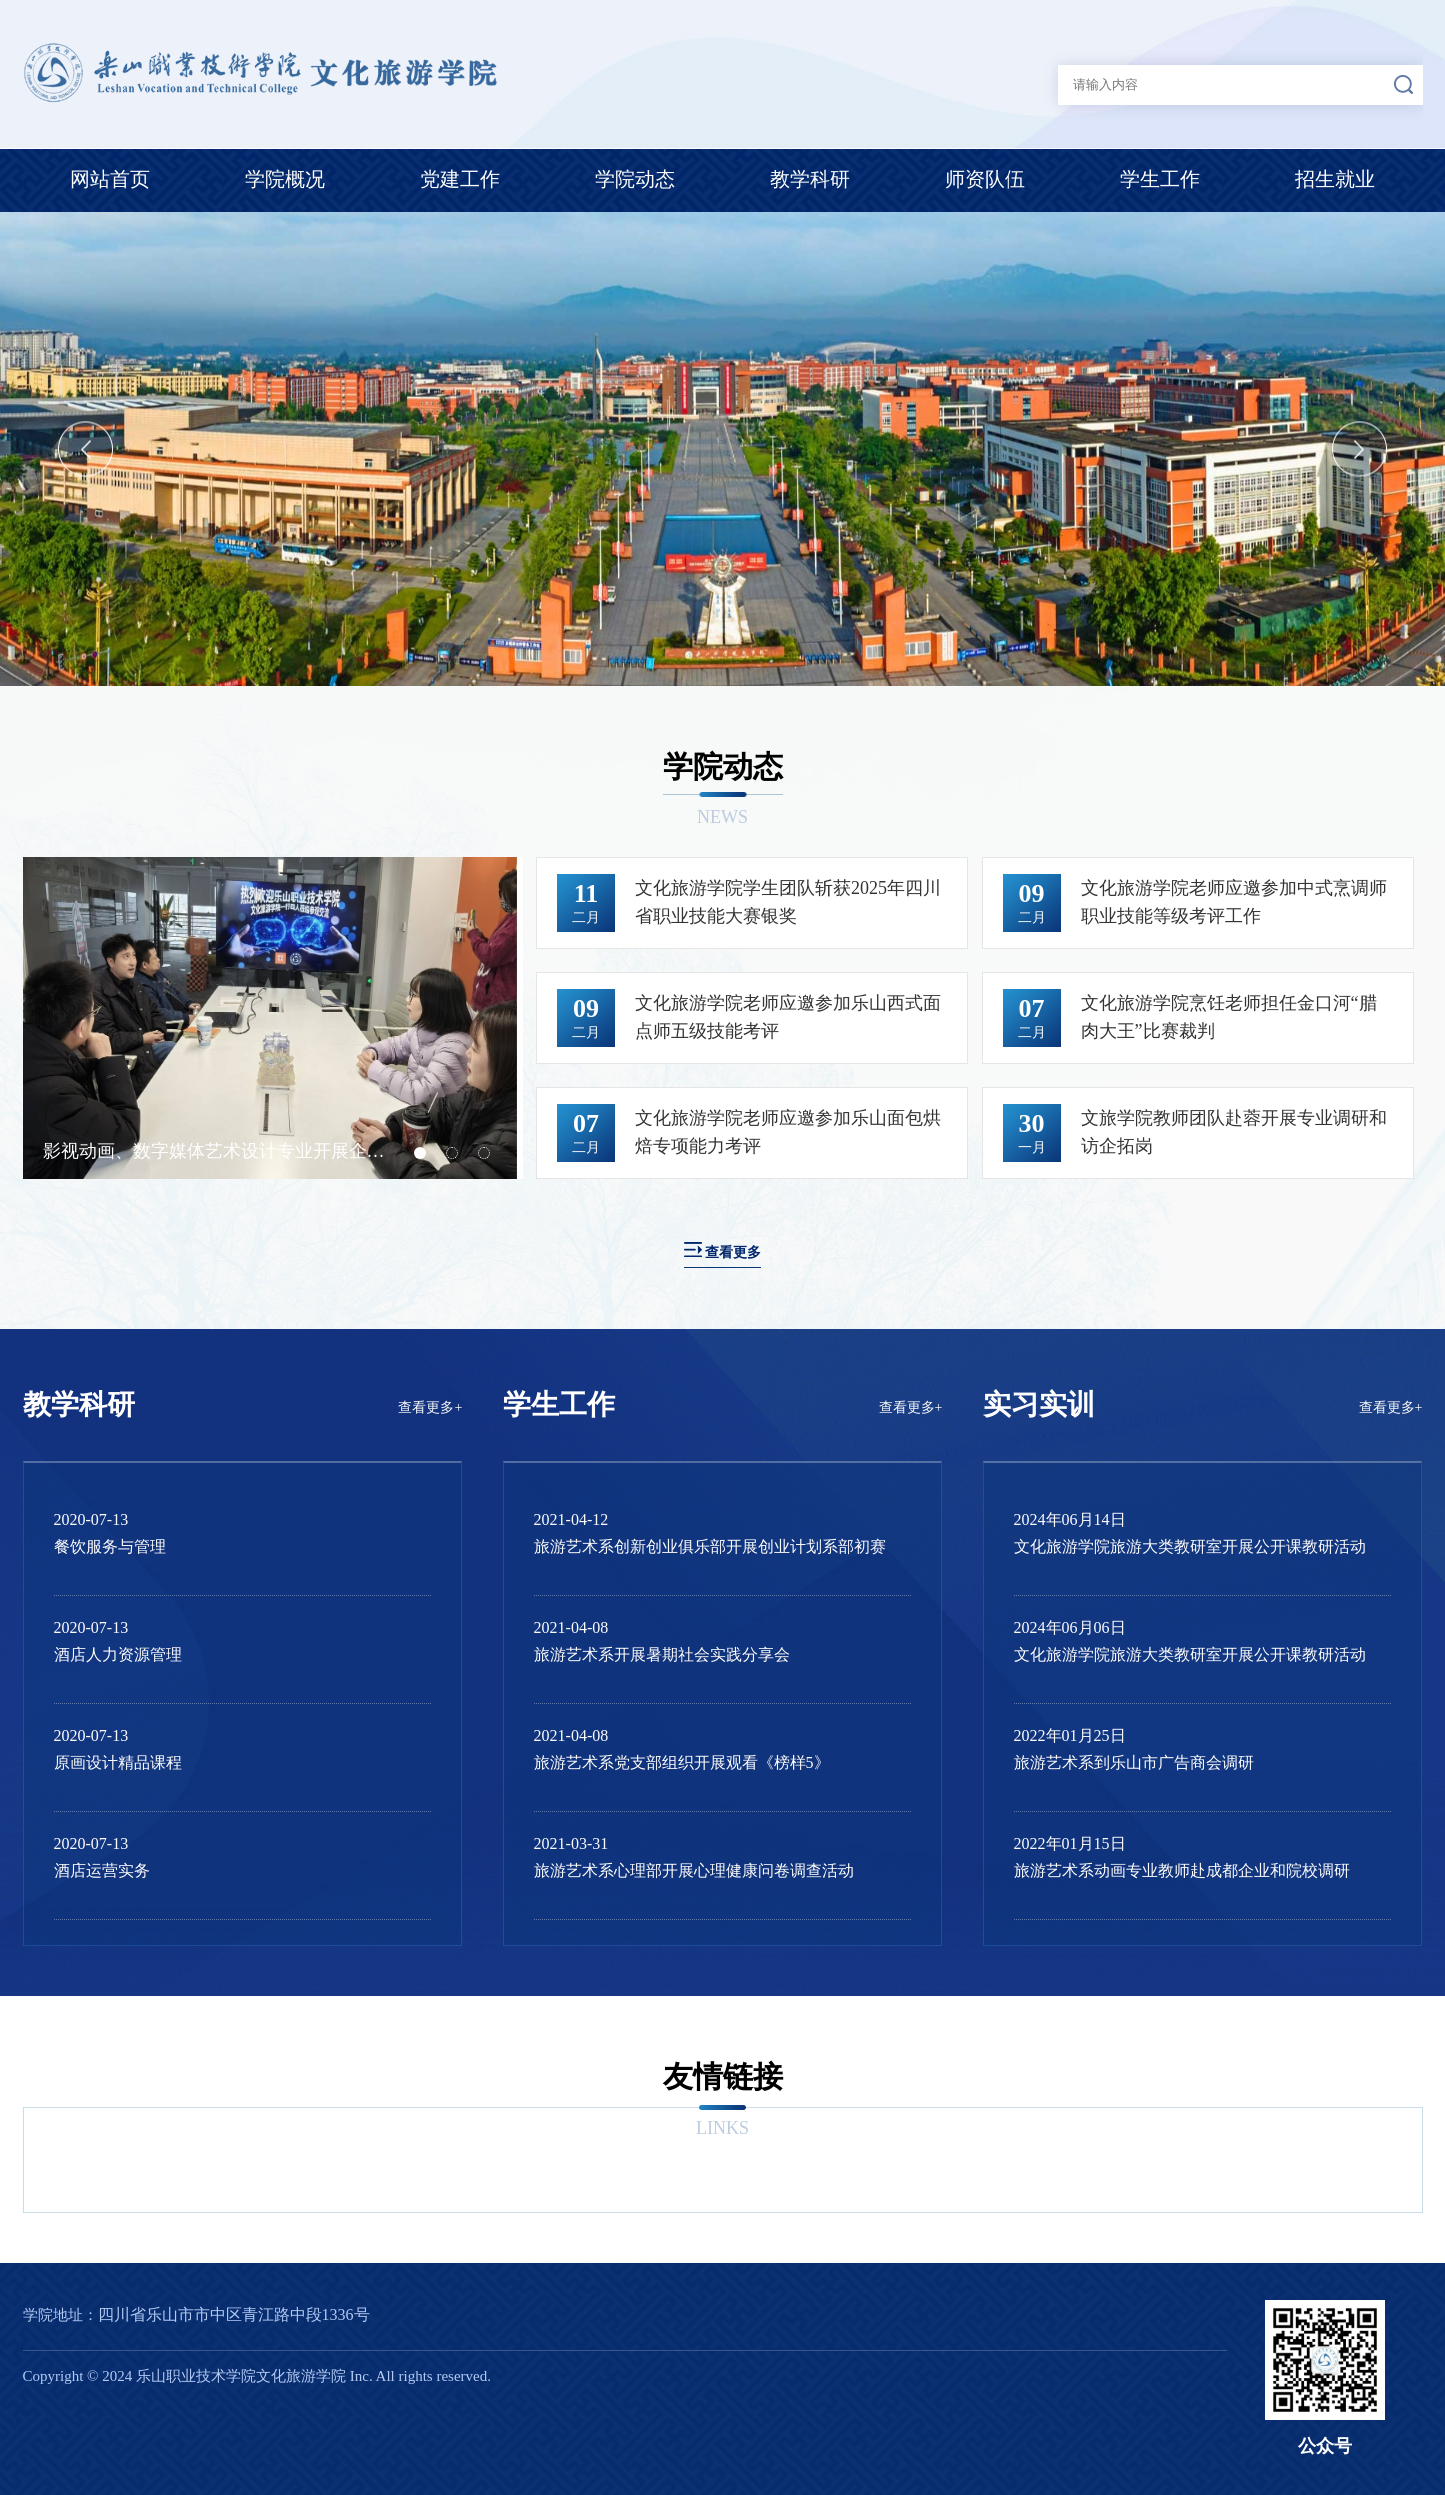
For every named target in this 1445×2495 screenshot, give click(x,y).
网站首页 (110, 179)
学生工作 (1160, 179)
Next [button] (1359, 449)
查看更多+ (430, 1407)
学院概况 (285, 179)
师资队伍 (985, 179)
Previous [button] (85, 449)
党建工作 (460, 179)
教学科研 (810, 179)
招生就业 (1335, 179)
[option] (722, 449)
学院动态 (635, 179)
